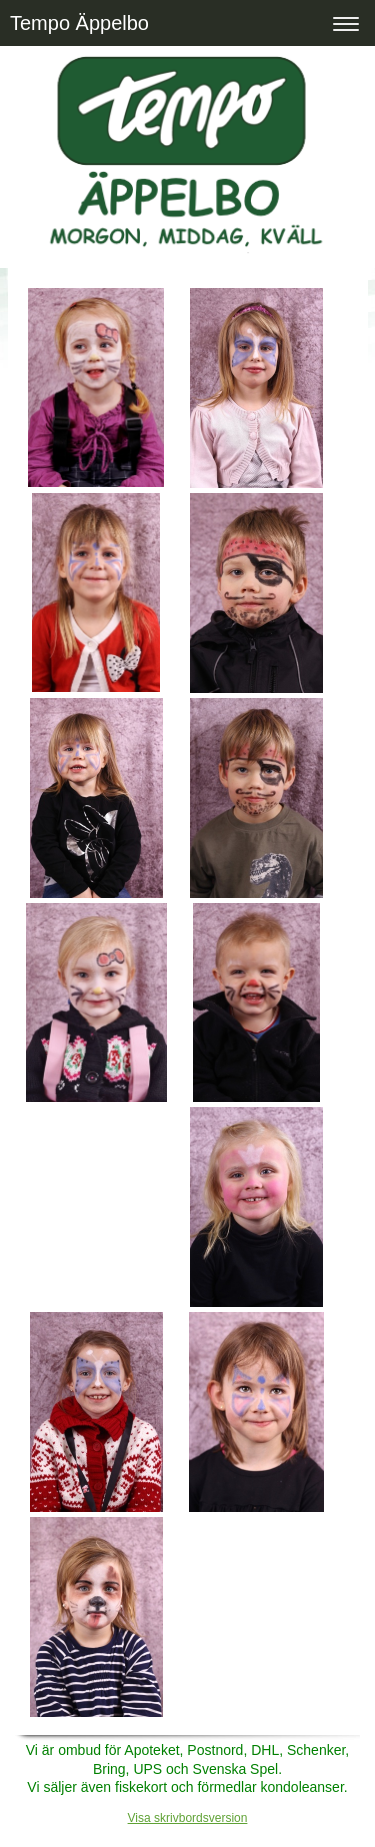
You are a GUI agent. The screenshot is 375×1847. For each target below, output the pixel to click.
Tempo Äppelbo (79, 23)
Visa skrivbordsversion (188, 1818)
